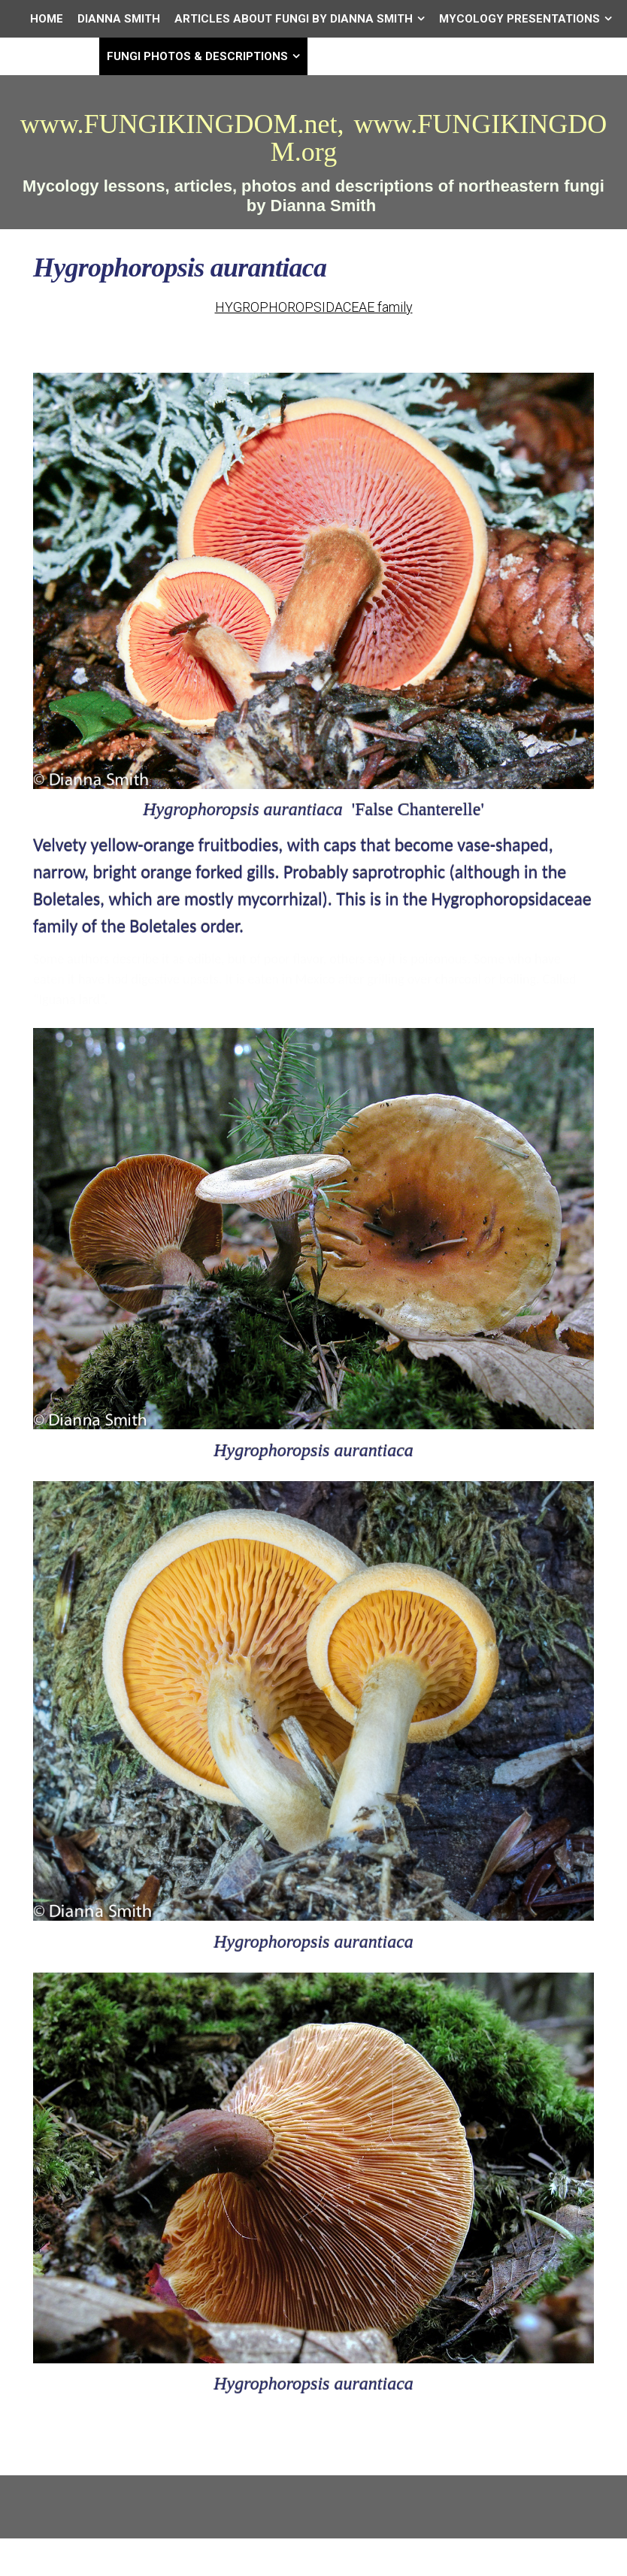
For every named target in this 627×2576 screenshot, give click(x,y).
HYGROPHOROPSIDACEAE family (314, 307)
